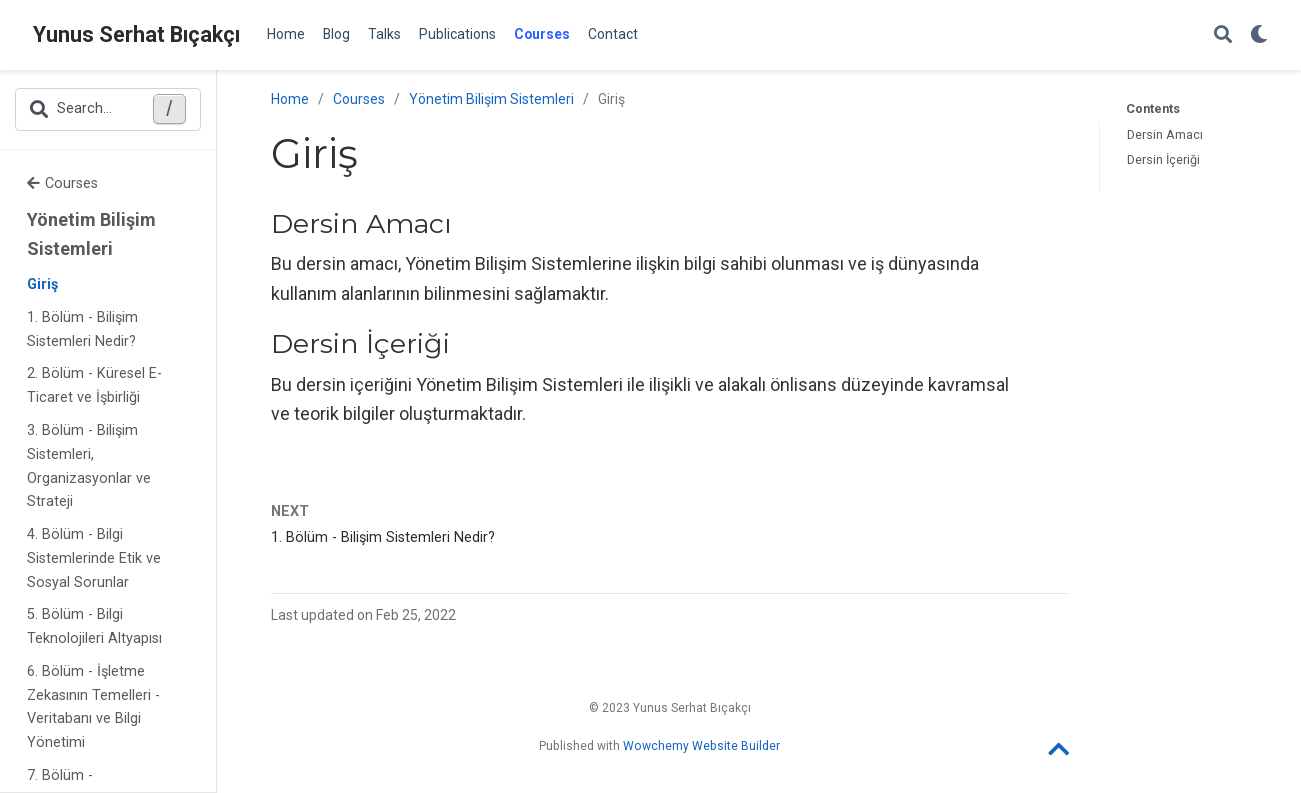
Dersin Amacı (1165, 134)
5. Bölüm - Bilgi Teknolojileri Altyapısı (94, 626)
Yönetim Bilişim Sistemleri (91, 234)
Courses (62, 183)
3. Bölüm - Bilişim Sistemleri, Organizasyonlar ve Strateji (89, 466)
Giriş (42, 284)
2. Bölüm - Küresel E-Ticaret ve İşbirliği (94, 385)
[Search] (1223, 35)
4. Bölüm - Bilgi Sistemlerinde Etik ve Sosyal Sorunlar (94, 558)
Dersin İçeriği (1163, 159)
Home (290, 99)
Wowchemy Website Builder (701, 746)
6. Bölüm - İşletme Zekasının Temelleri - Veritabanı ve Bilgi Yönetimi (93, 707)
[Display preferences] (1259, 35)
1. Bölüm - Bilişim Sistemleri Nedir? (82, 329)
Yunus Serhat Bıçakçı (136, 34)
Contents (1153, 108)
